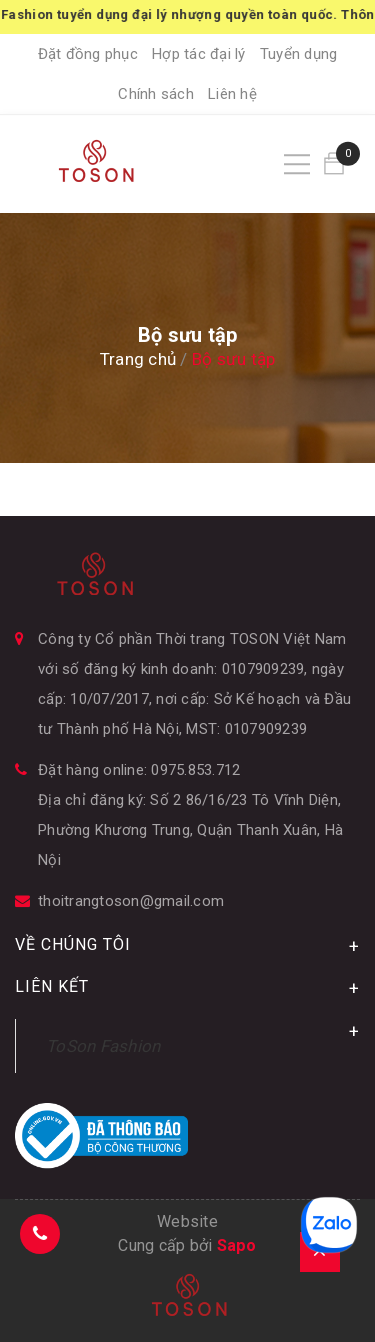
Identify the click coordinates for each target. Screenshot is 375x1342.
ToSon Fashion (103, 1046)
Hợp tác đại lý (199, 54)
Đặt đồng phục (88, 54)
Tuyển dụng (299, 54)
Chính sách (156, 94)
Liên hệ (232, 94)
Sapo (237, 1245)
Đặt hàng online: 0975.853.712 (139, 770)
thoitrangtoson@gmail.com (131, 901)
